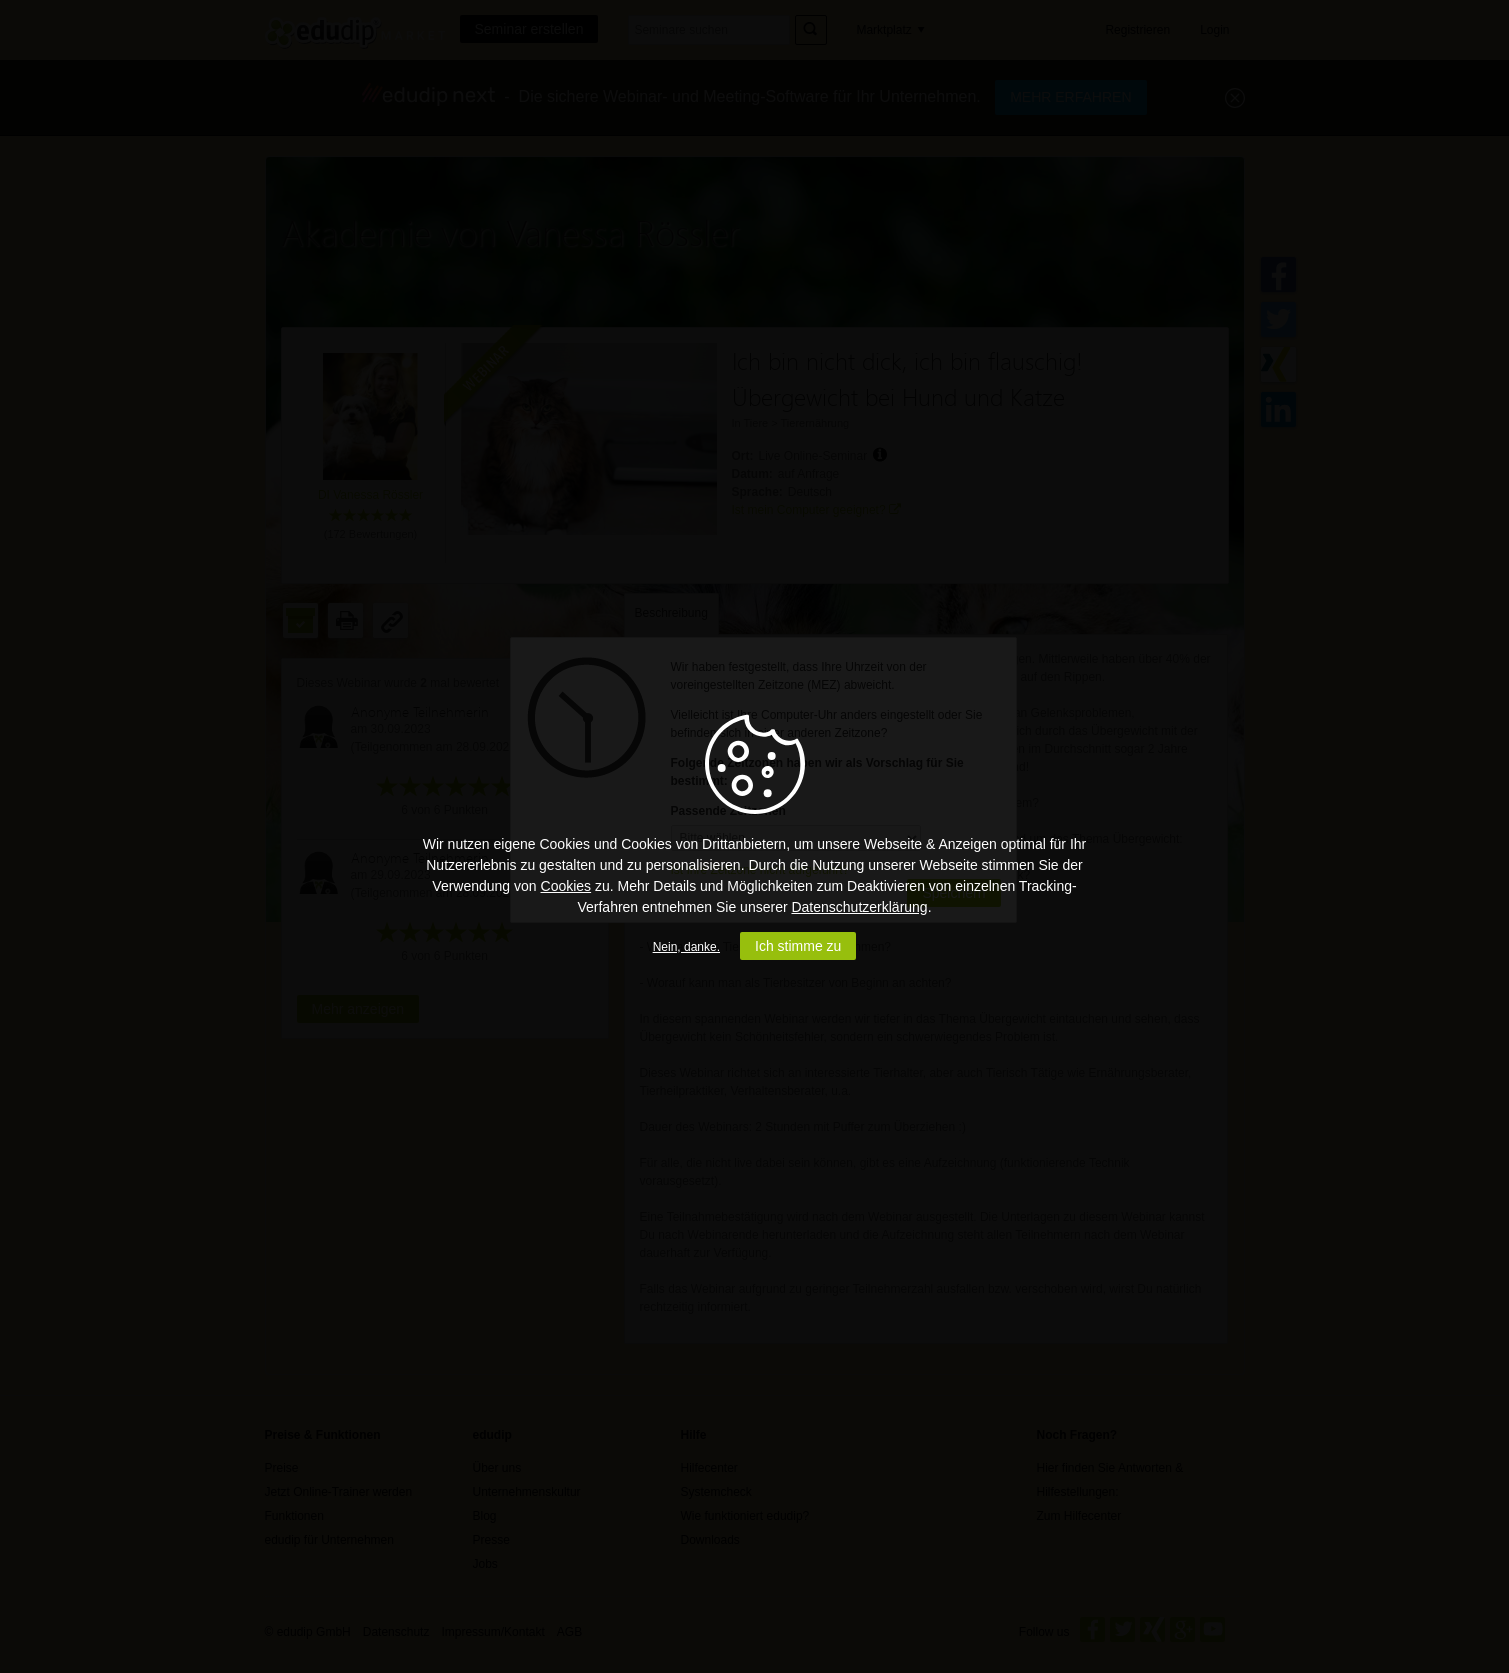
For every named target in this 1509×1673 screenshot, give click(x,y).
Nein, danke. (686, 947)
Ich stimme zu (798, 946)
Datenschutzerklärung (859, 907)
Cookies (566, 886)
